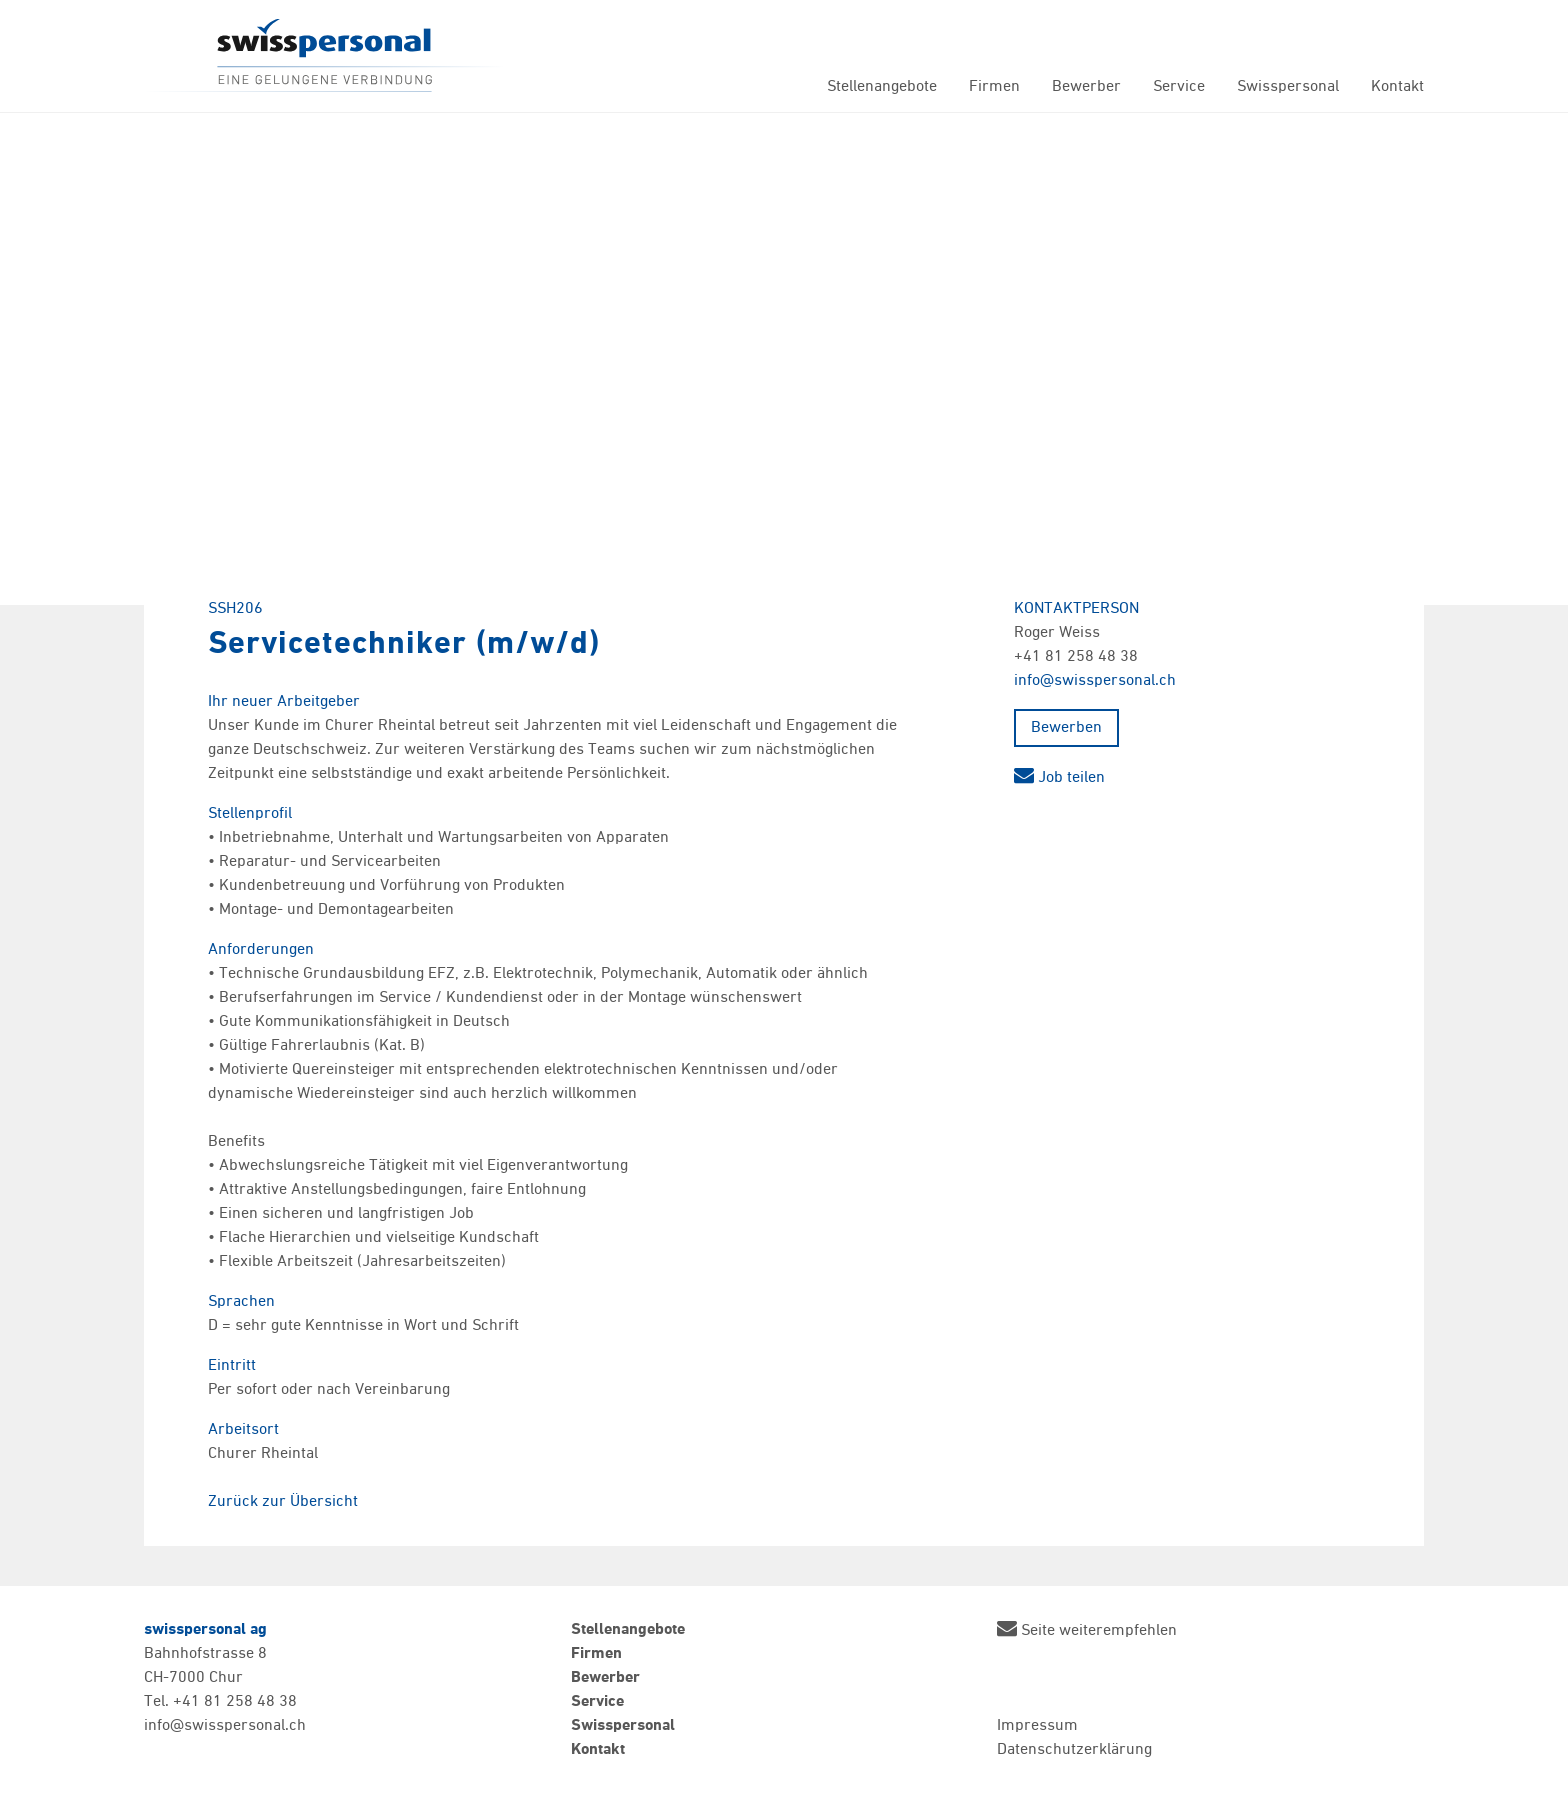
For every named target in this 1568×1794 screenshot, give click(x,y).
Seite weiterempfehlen (1087, 1628)
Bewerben (1066, 728)
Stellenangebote (882, 87)
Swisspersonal (324, 56)
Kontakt (1397, 87)
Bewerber (1086, 87)
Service (1179, 87)
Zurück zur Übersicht (283, 1502)
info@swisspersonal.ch (1095, 681)
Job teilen (1059, 778)
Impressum (1037, 1726)
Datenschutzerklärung (1074, 1750)
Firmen (994, 87)
